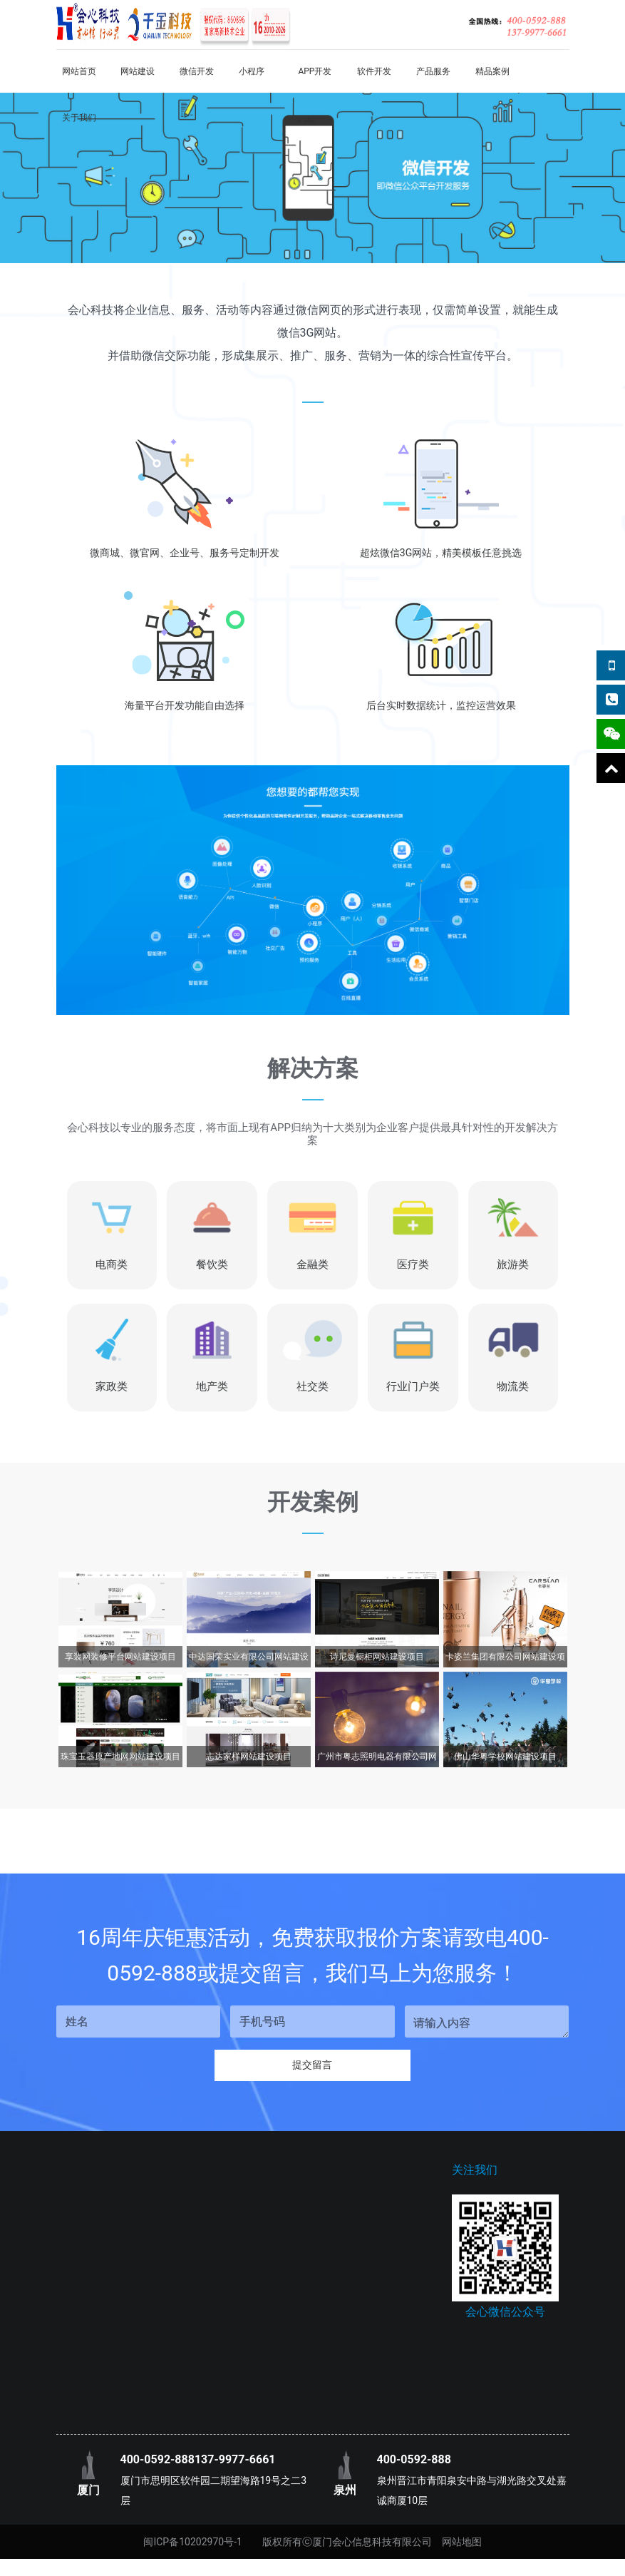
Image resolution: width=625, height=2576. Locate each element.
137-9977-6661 (235, 2463)
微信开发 (197, 71)
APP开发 (314, 71)
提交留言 (313, 2067)
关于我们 (79, 118)
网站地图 (462, 2546)
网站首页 (79, 71)
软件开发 (374, 71)
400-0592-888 (157, 2463)
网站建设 (137, 71)
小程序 (251, 71)
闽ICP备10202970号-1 (192, 2546)
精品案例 (492, 71)
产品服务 (433, 71)
